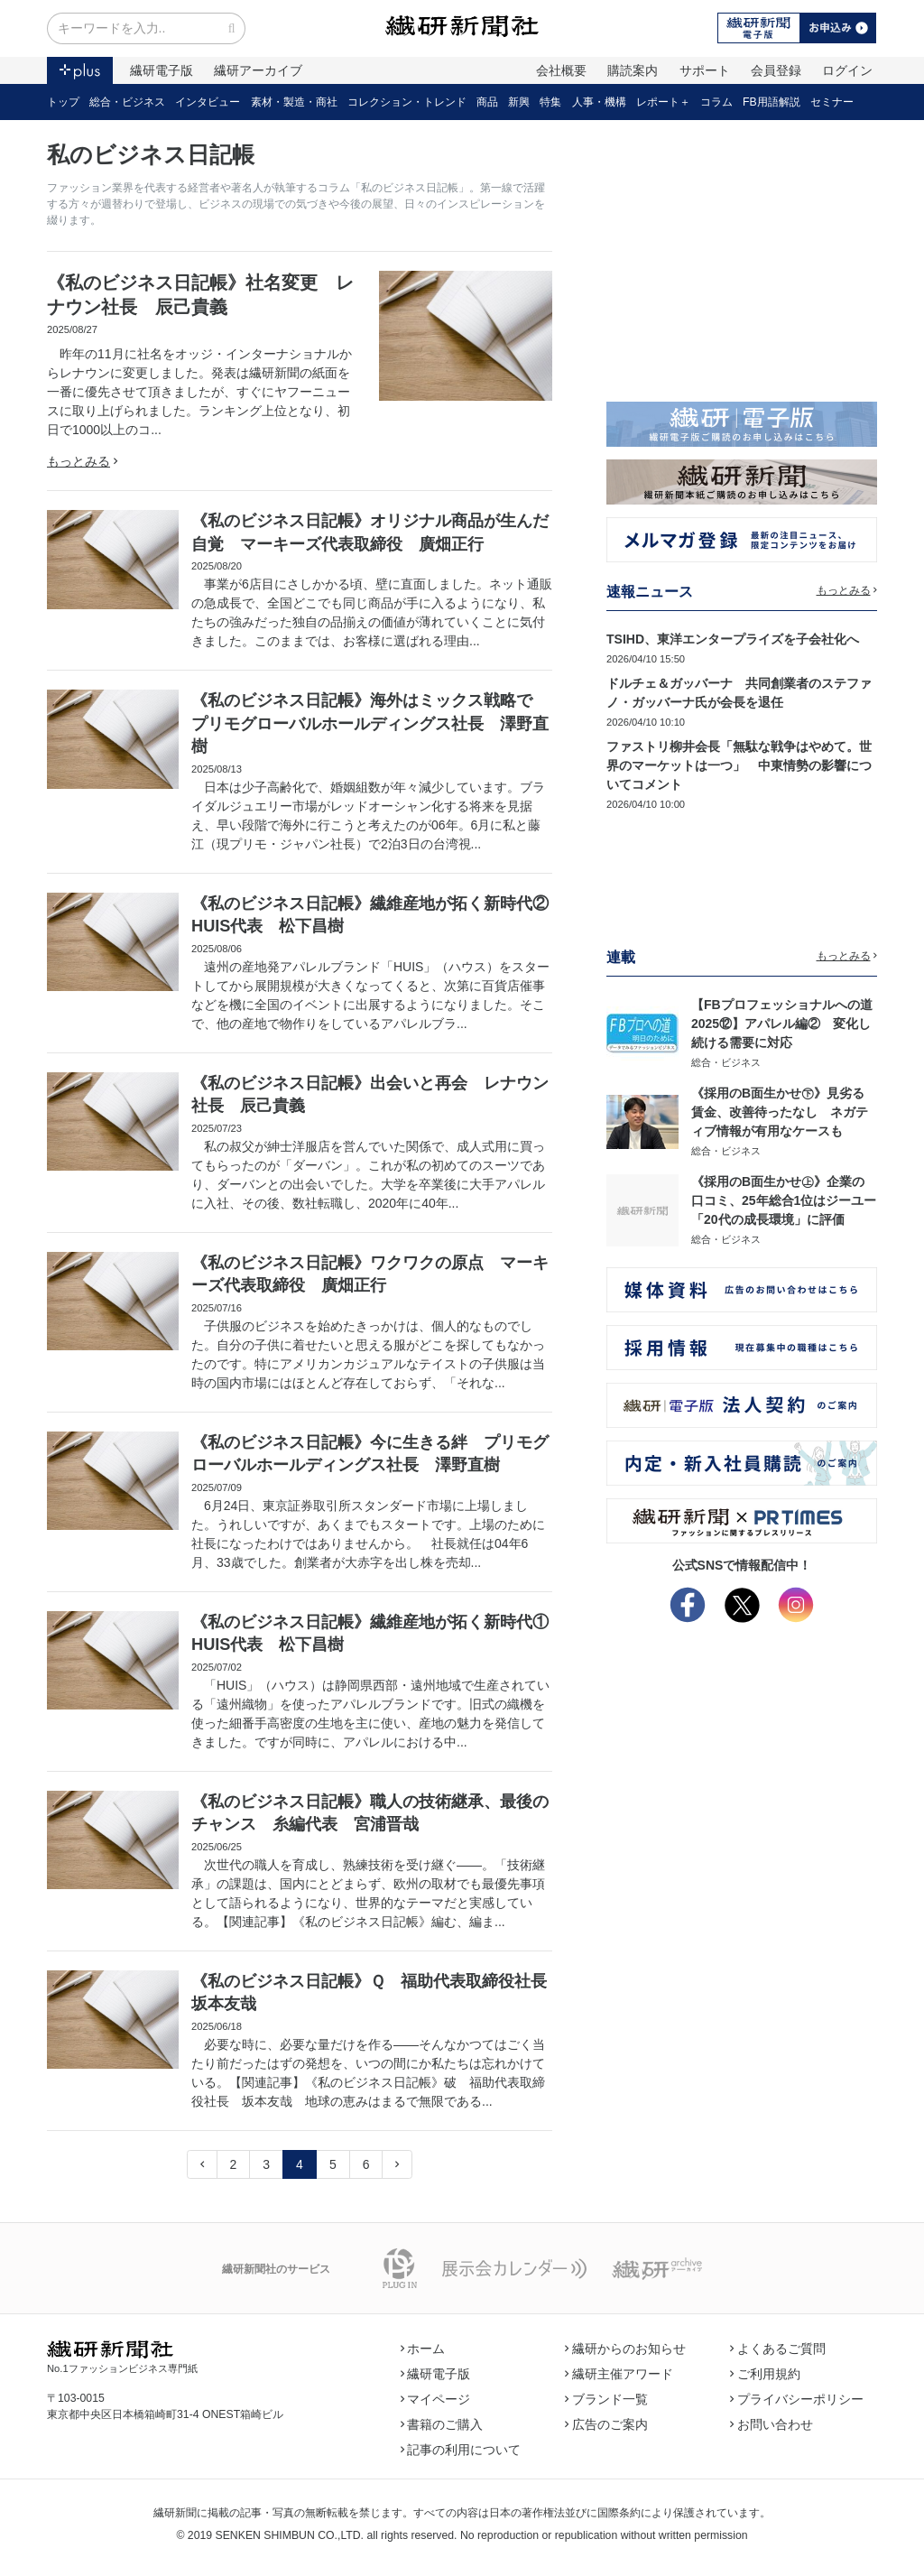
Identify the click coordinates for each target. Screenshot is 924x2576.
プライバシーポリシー (797, 2399)
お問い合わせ (771, 2424)
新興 (519, 102)
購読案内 (632, 70)
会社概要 (561, 70)
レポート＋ (663, 102)
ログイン (847, 70)
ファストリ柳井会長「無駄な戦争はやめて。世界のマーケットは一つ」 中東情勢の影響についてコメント (739, 765)
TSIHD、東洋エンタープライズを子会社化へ (732, 639)
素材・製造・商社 (294, 102)
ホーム (423, 2348)
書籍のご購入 (442, 2424)
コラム (716, 102)
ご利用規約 (765, 2374)
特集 (550, 102)
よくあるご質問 (778, 2348)
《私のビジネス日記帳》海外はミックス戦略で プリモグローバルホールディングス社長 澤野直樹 (370, 723)
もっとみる (82, 461)
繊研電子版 (161, 70)
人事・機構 (599, 102)
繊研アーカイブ (258, 70)
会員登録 (776, 70)
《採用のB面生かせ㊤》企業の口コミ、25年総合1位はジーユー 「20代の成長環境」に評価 (790, 1200)
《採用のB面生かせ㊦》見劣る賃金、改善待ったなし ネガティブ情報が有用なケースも (779, 1112)
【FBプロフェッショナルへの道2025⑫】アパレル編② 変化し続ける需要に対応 (782, 1023)
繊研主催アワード (619, 2374)
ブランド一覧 (606, 2399)
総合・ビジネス (127, 102)
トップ (63, 102)
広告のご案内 (606, 2424)
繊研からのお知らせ (625, 2348)
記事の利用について (461, 2449)
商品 (487, 102)
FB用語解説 (771, 102)
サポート (704, 70)
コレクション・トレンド (407, 102)
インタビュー (207, 102)
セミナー (832, 102)
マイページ (436, 2399)
